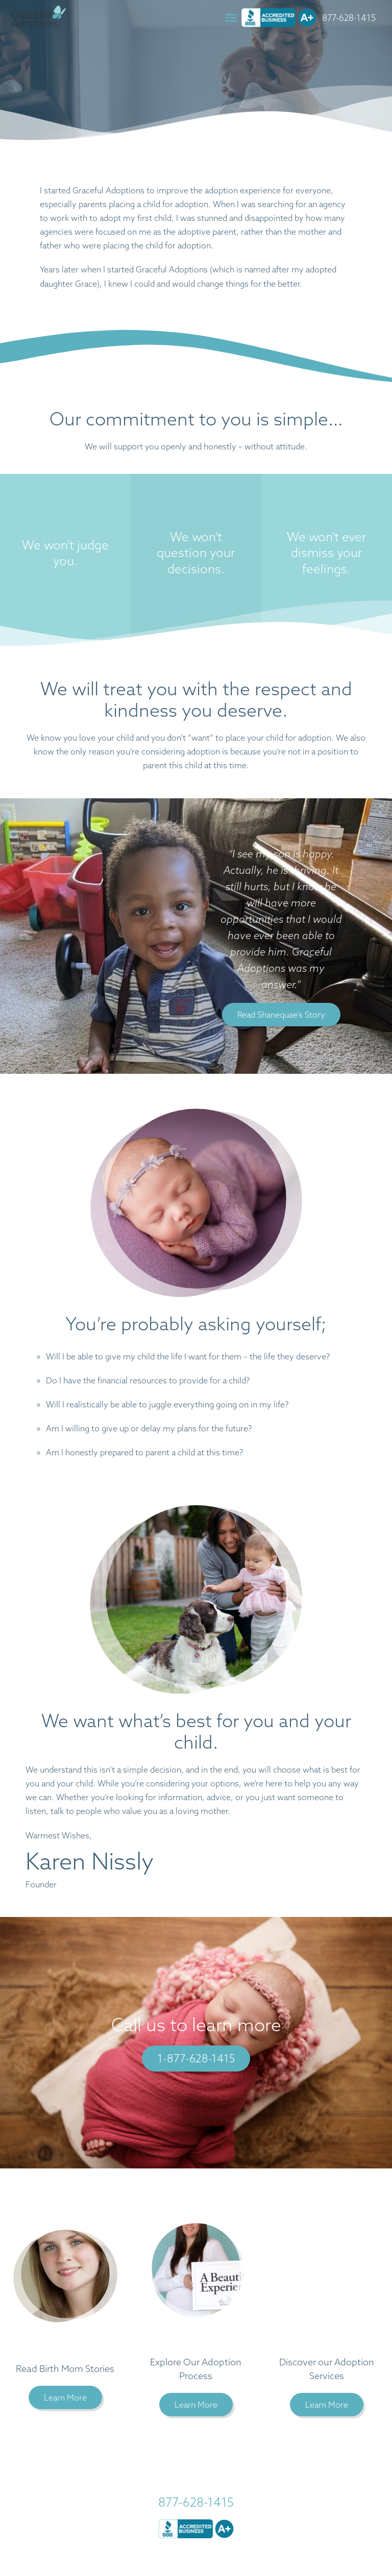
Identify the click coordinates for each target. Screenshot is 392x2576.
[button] (232, 18)
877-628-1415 (350, 17)
